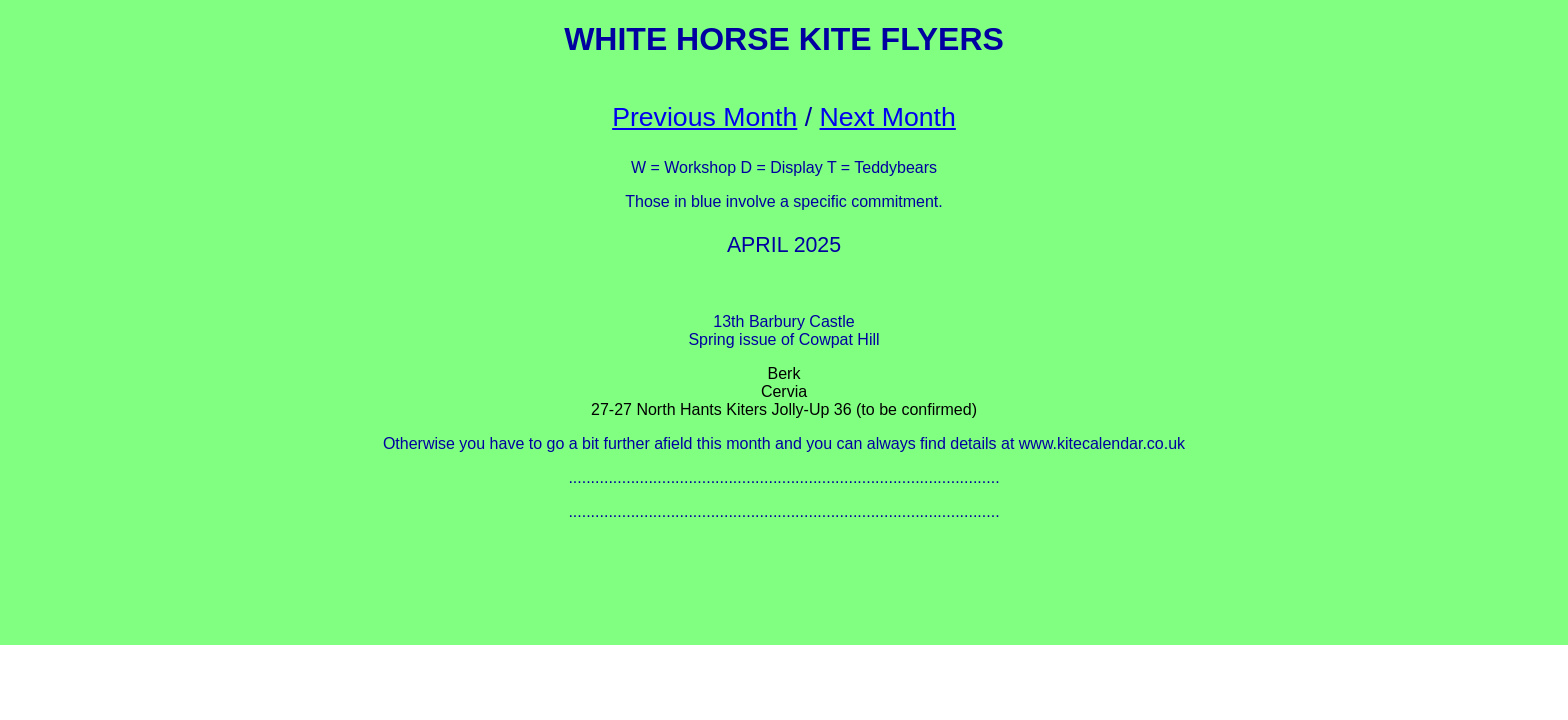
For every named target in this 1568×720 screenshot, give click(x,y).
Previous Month (704, 117)
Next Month (888, 117)
